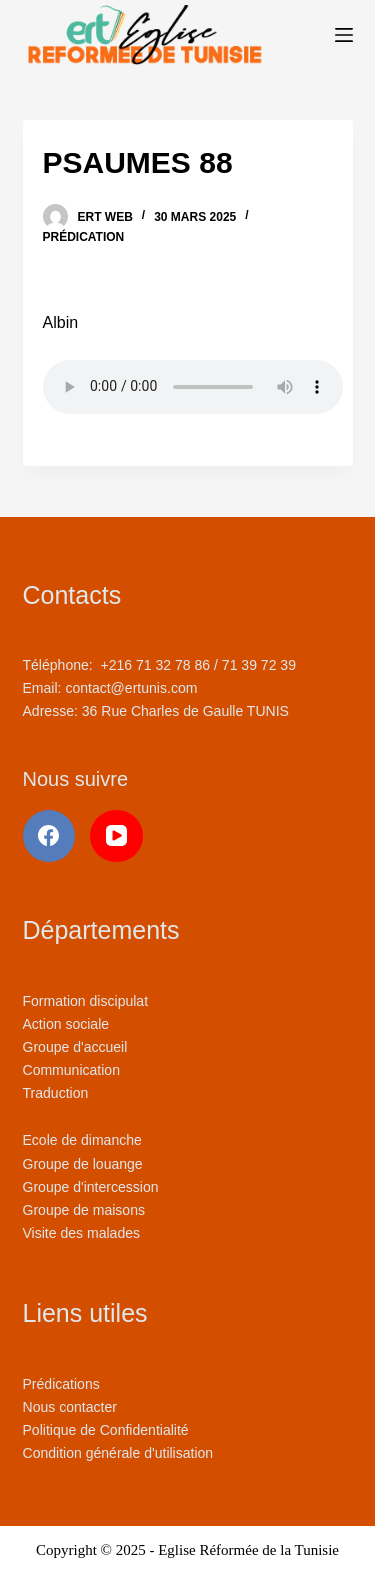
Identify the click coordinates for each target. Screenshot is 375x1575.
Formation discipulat (86, 1001)
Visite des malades (82, 1233)
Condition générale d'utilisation (118, 1453)
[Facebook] (49, 836)
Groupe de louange (83, 1164)
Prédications (61, 1384)
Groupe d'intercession (91, 1187)
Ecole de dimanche (82, 1140)
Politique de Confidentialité (106, 1430)
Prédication (84, 237)
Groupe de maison (80, 1210)
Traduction (56, 1093)
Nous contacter (70, 1407)
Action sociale (66, 1024)
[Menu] (344, 35)
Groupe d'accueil (75, 1047)
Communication (71, 1070)
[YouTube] (116, 836)
